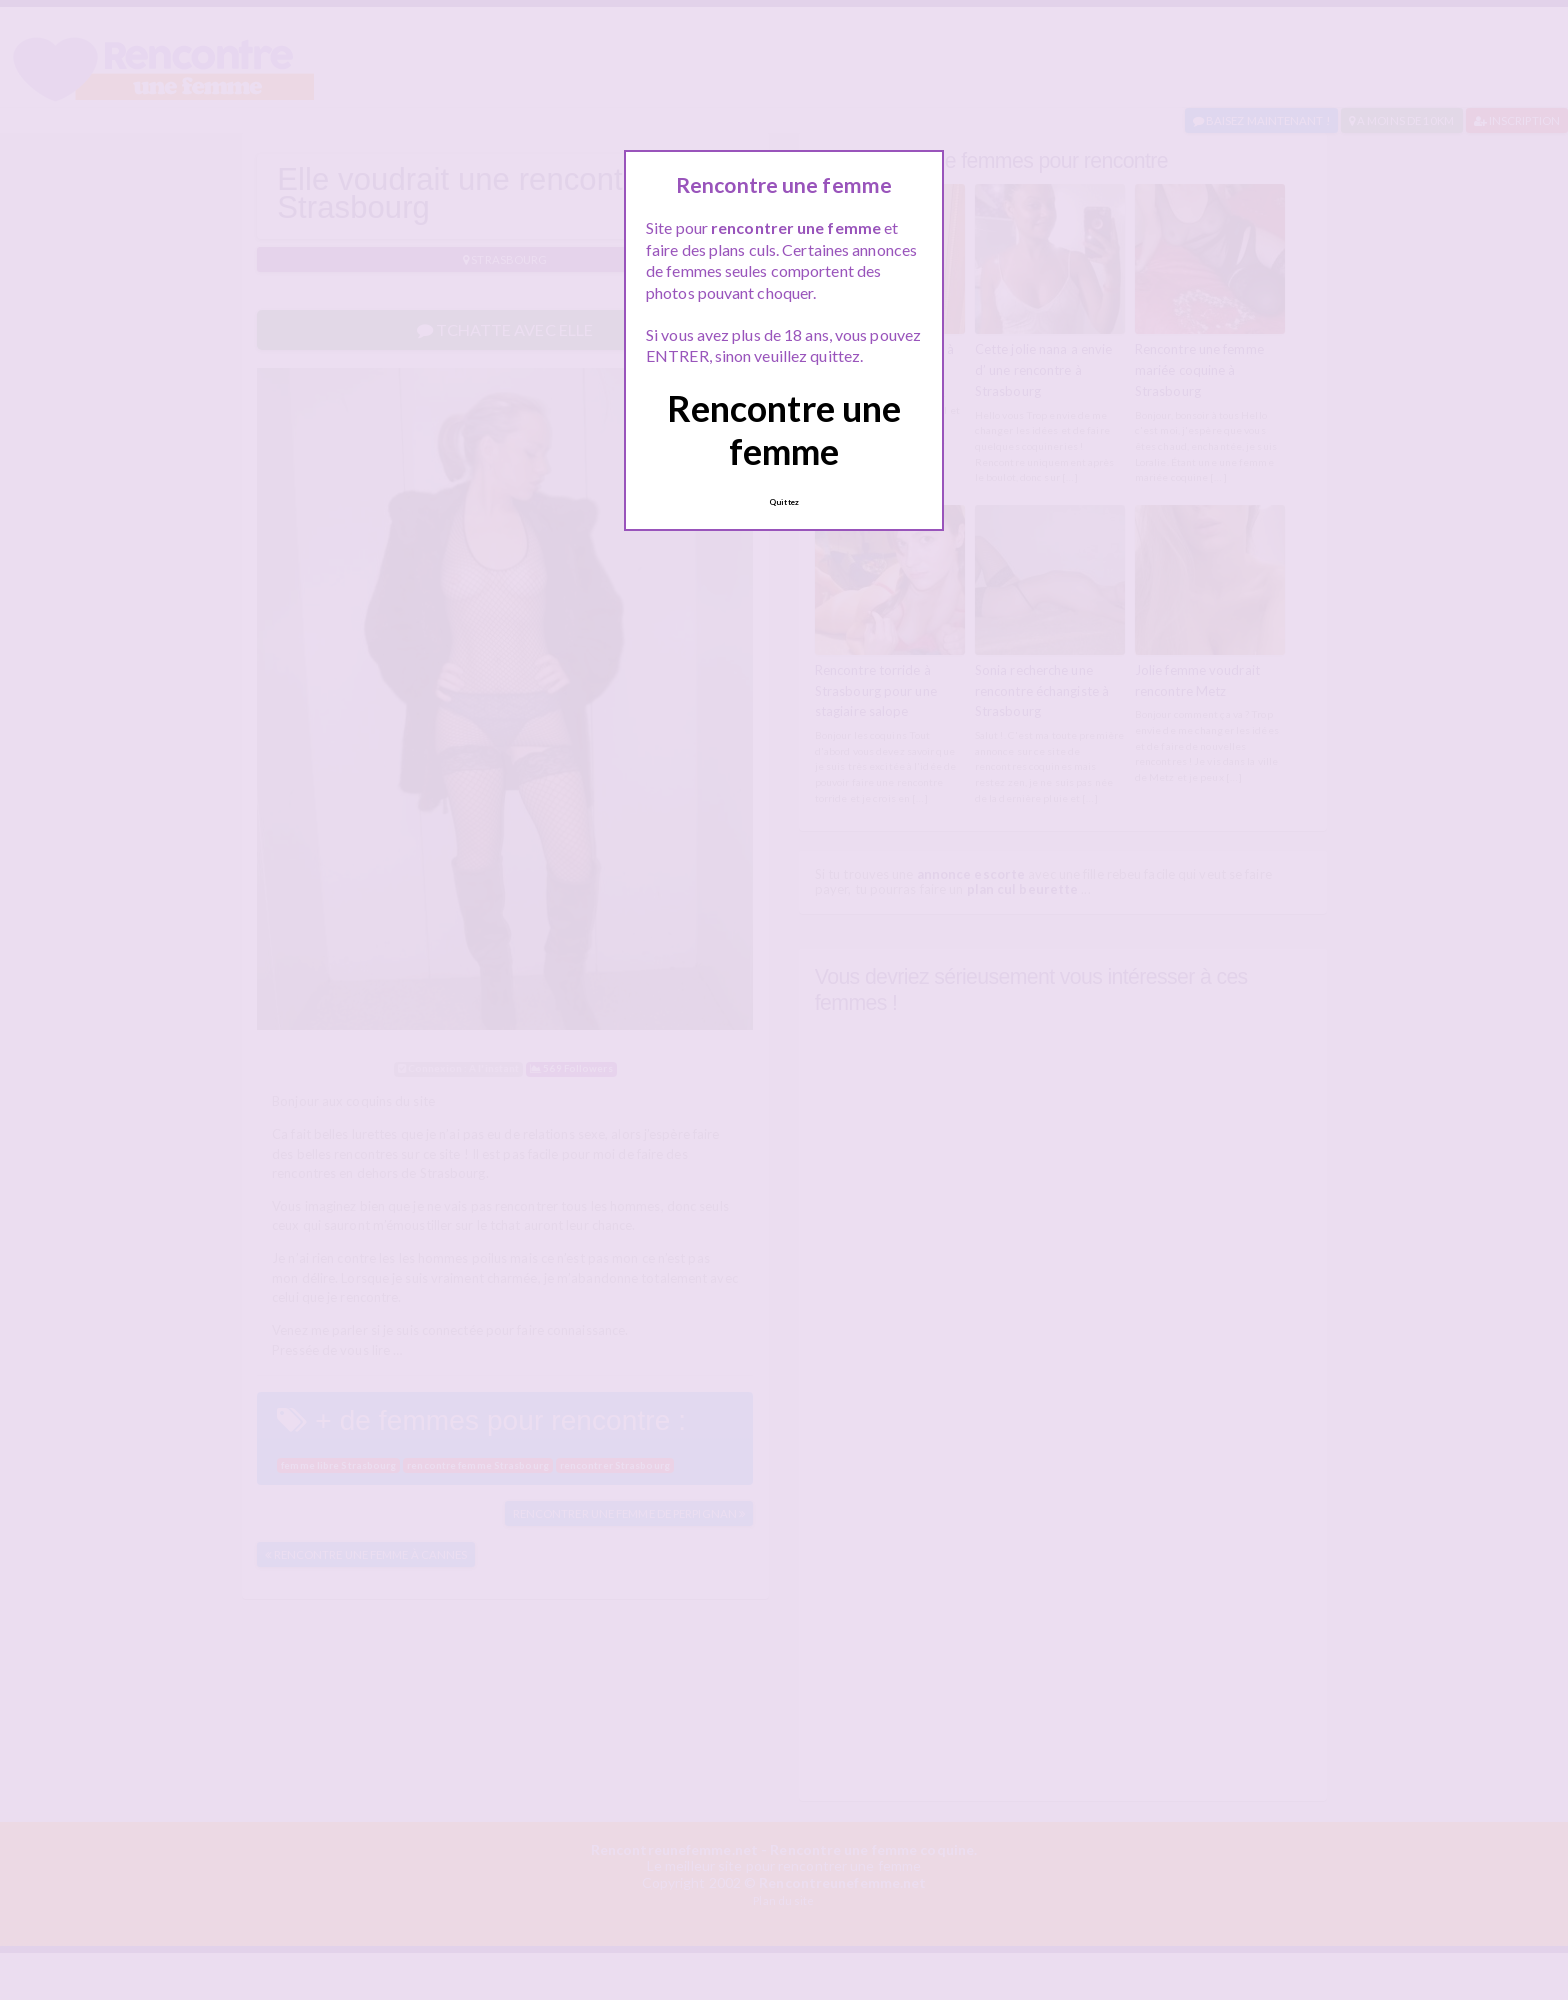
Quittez (784, 502)
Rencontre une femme (784, 429)
